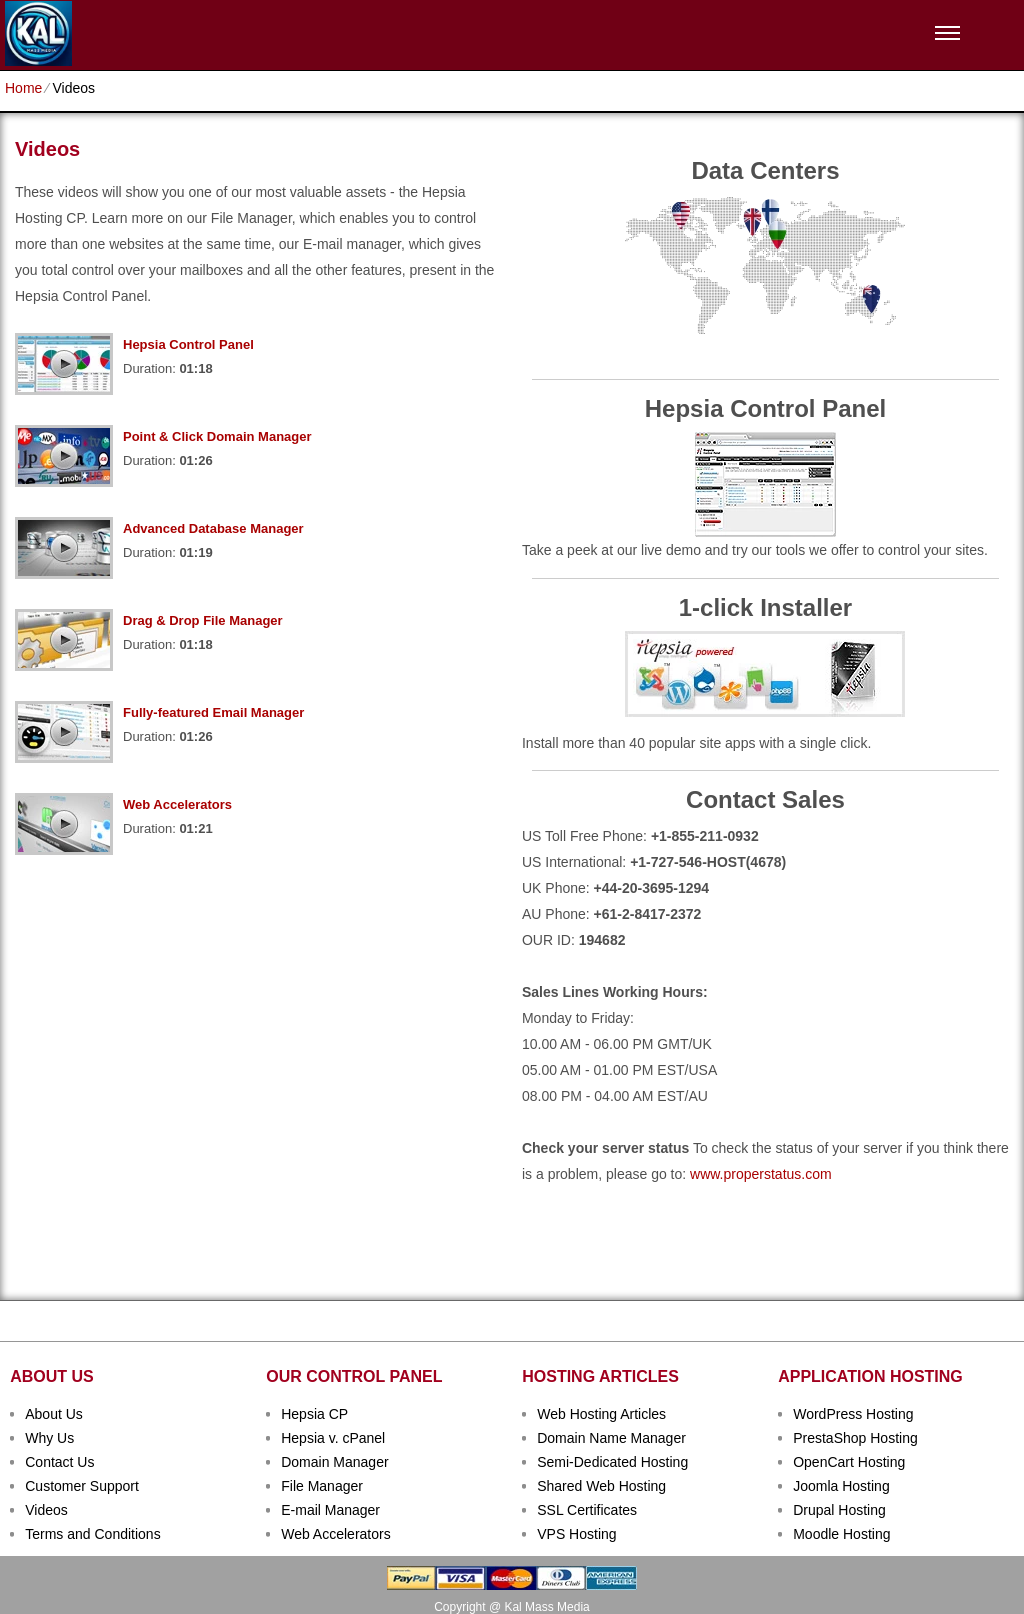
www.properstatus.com (761, 1174)
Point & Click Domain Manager (217, 436)
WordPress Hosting (853, 1414)
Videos (46, 1510)
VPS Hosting (576, 1534)
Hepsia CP (314, 1414)
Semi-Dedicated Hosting (612, 1462)
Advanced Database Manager (213, 528)
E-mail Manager (330, 1510)
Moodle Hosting (841, 1534)
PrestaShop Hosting (855, 1438)
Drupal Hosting (839, 1510)
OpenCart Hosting (849, 1462)
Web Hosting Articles (601, 1414)
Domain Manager (334, 1462)
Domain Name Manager (611, 1438)
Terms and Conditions (92, 1534)
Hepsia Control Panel (188, 344)
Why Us (49, 1438)
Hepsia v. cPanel (333, 1438)
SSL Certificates (587, 1510)
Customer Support (82, 1486)
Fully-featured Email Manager (213, 712)
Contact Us (59, 1462)
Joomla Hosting (841, 1486)
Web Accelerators (177, 804)
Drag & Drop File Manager (203, 620)
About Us (54, 1414)
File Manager (322, 1486)
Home (23, 88)
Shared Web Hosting (601, 1486)
